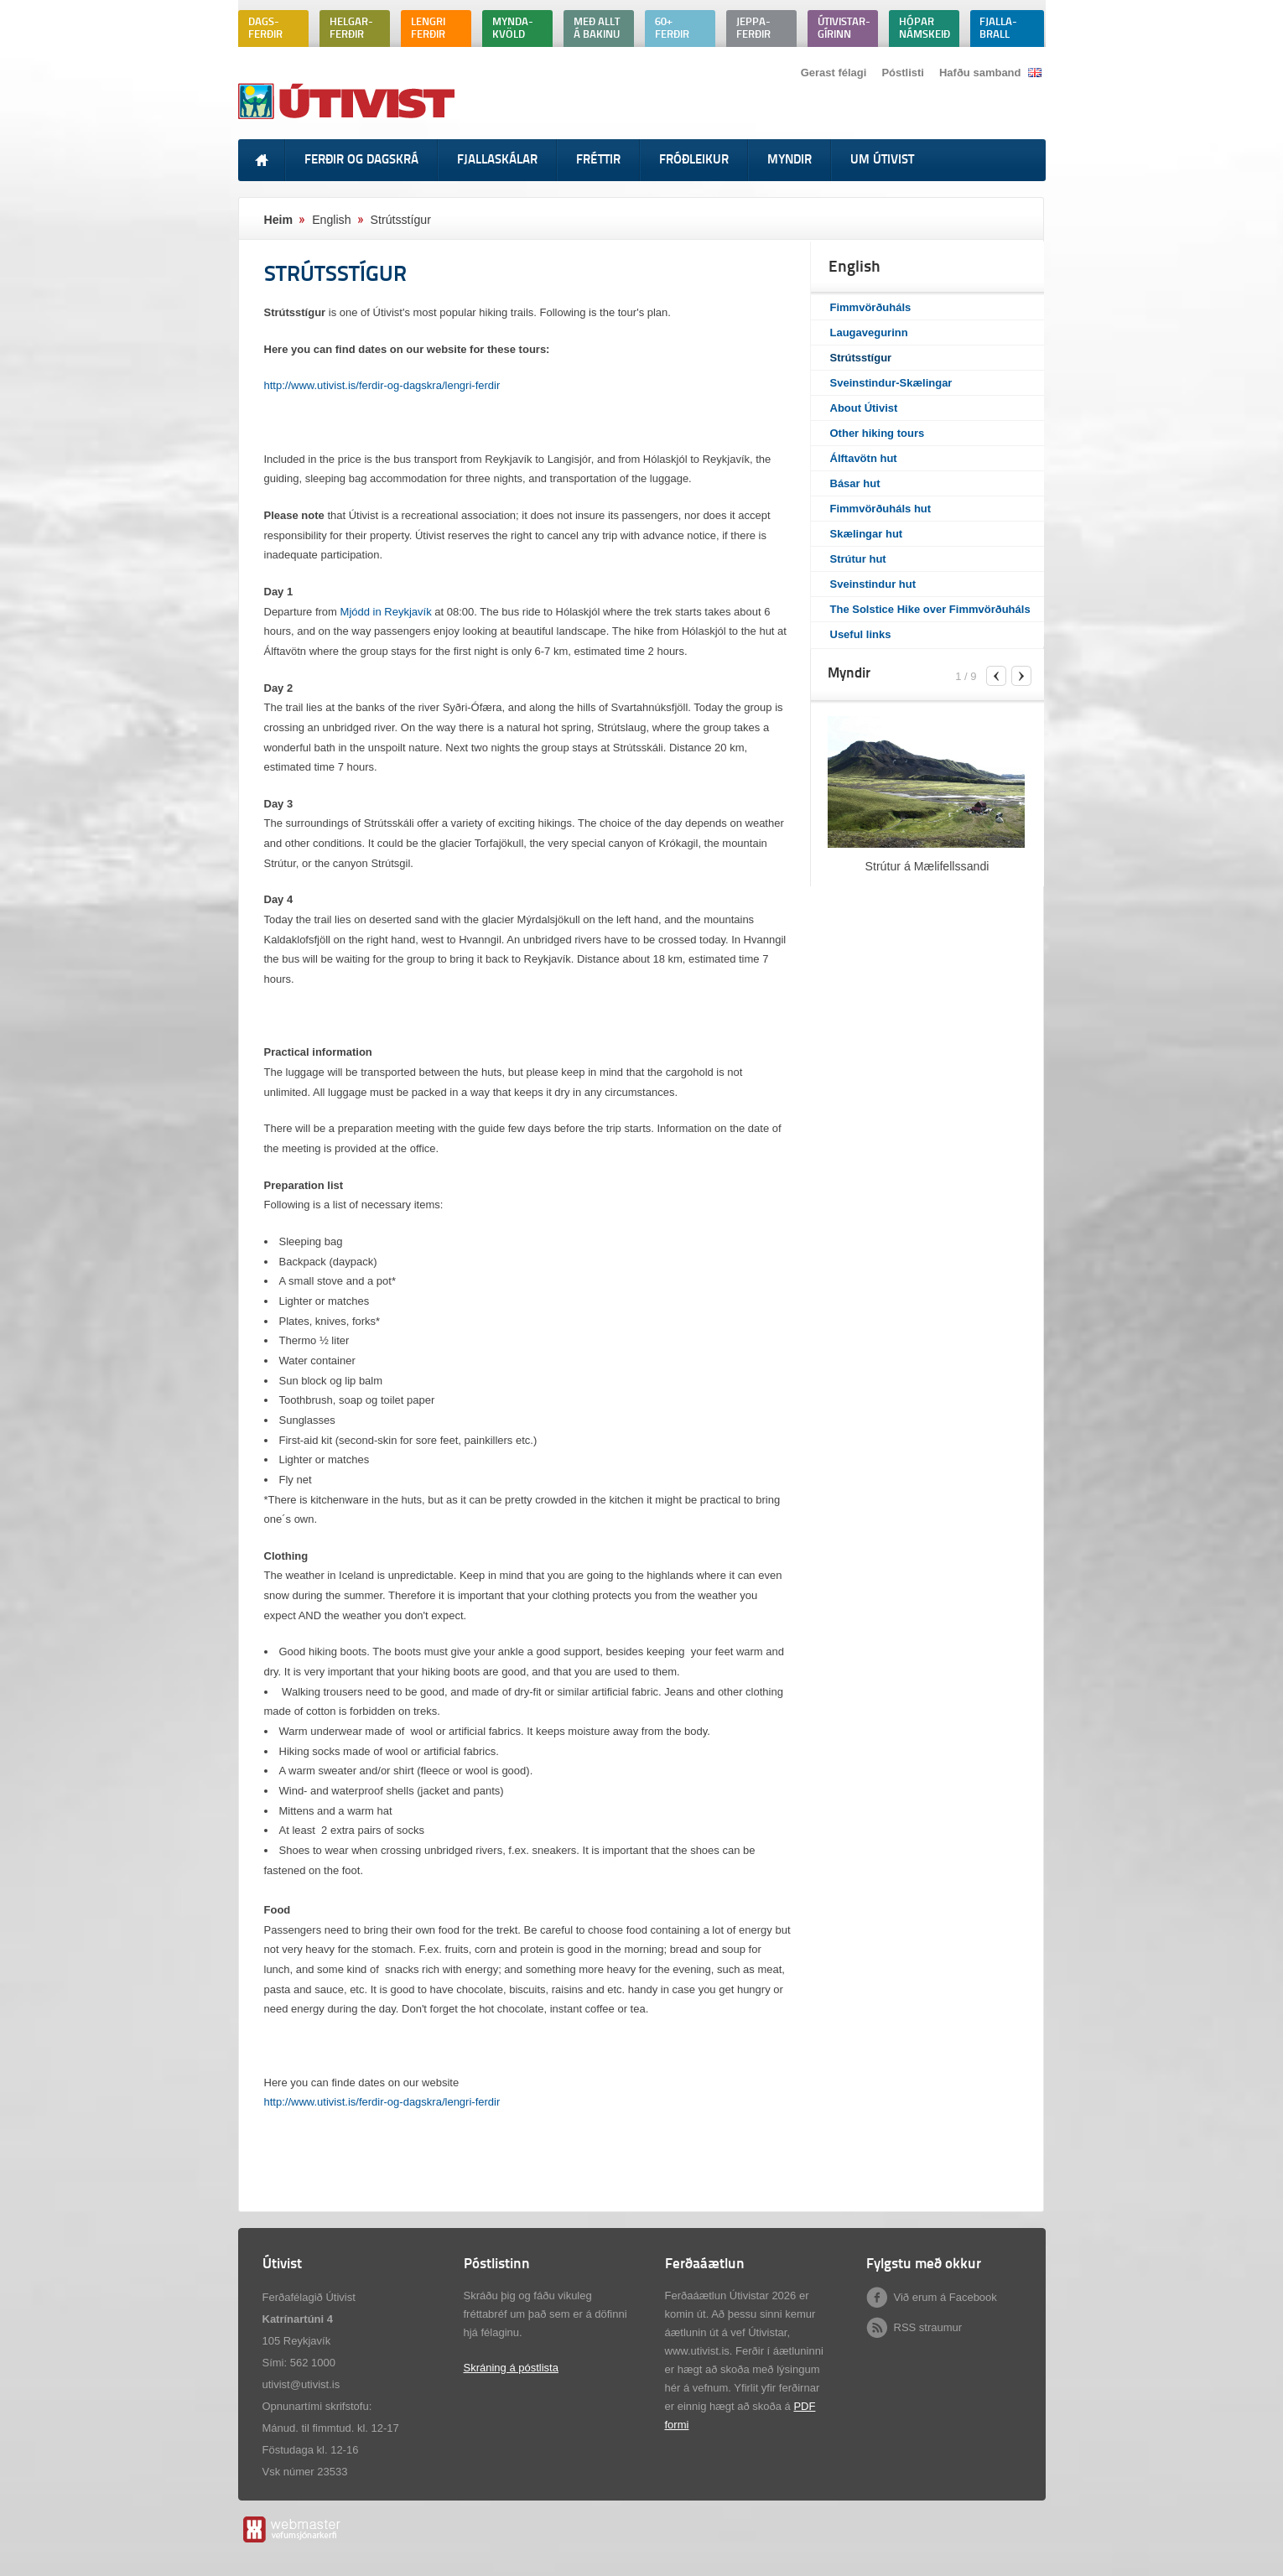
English (331, 219)
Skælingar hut (866, 533)
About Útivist (864, 408)
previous (996, 676)
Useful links (860, 634)
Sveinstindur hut (873, 584)
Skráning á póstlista (511, 2367)
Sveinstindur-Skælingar (891, 383)
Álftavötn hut (863, 458)
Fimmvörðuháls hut (881, 508)
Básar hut (855, 483)
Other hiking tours (877, 433)
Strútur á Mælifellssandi (927, 866)
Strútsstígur (861, 357)
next (1021, 676)
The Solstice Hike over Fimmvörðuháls (930, 609)
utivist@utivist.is (301, 2384)
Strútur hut (858, 559)
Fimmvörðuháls (871, 307)
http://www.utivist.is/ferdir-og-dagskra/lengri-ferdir (382, 385)
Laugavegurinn (869, 332)
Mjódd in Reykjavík (386, 611)
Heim (278, 219)
